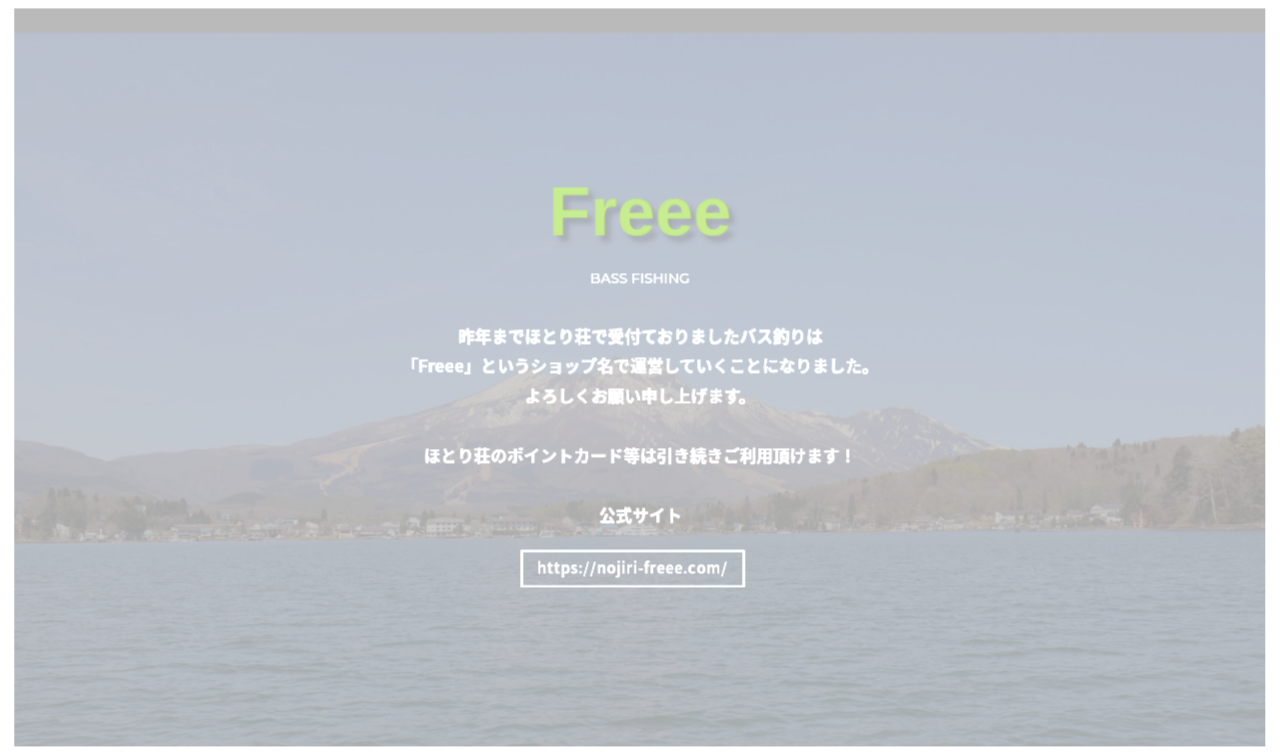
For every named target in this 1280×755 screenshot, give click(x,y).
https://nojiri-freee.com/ (633, 567)
